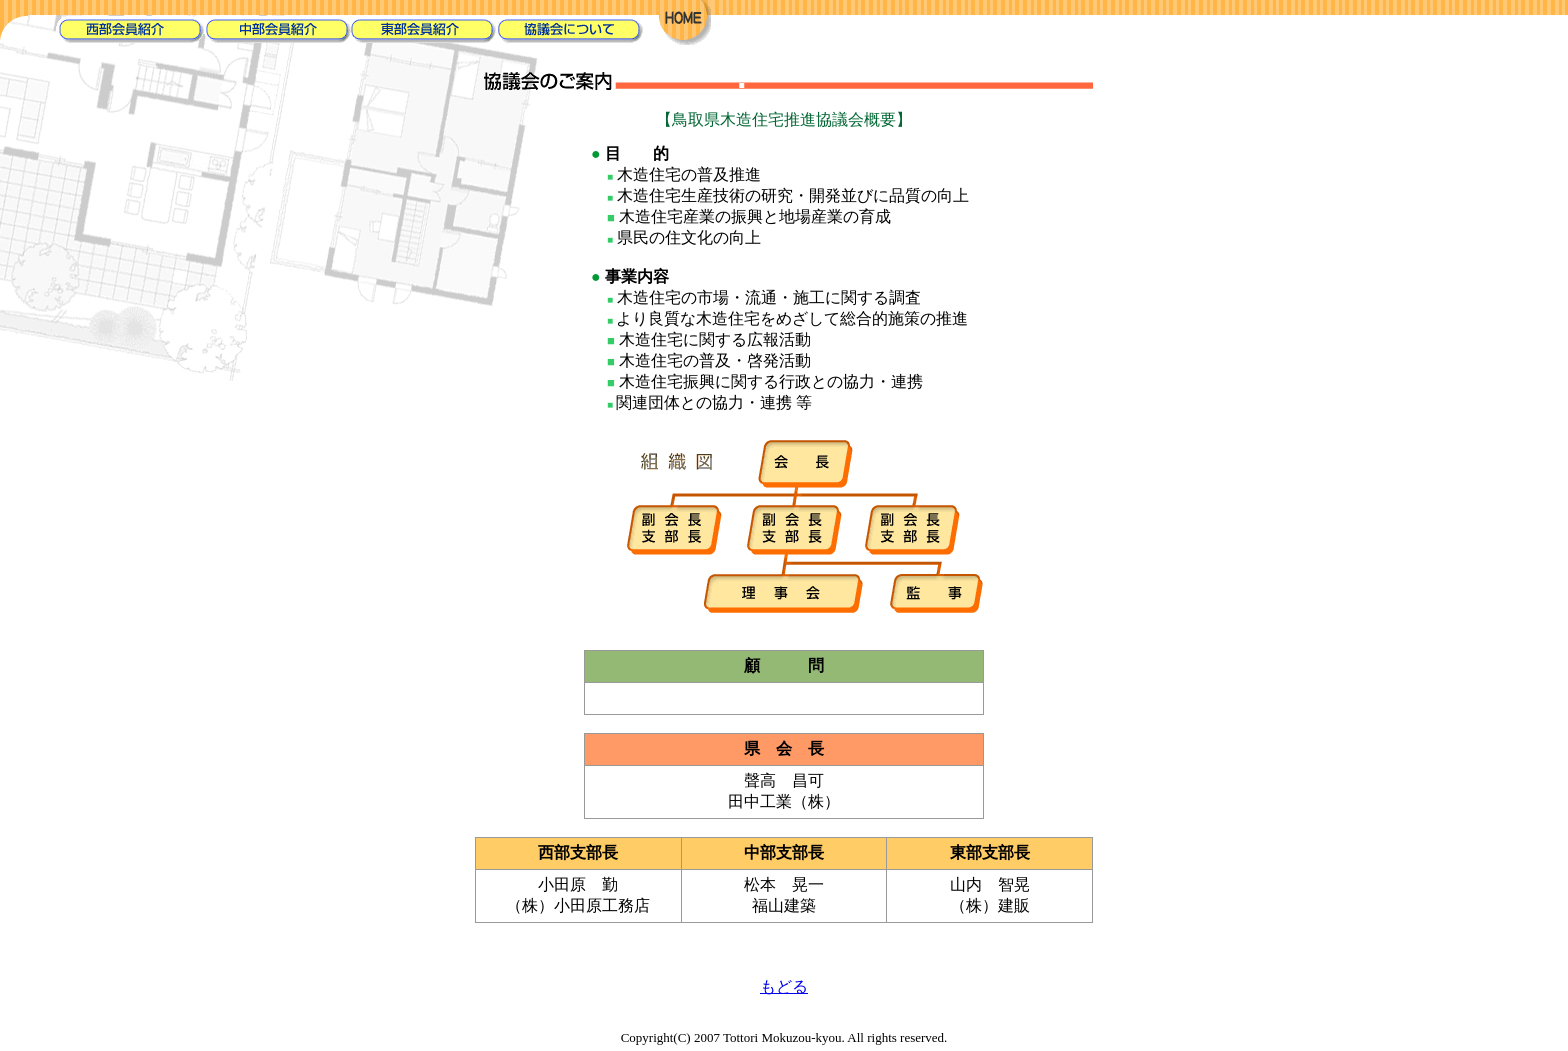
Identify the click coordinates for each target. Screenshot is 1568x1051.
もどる (784, 986)
